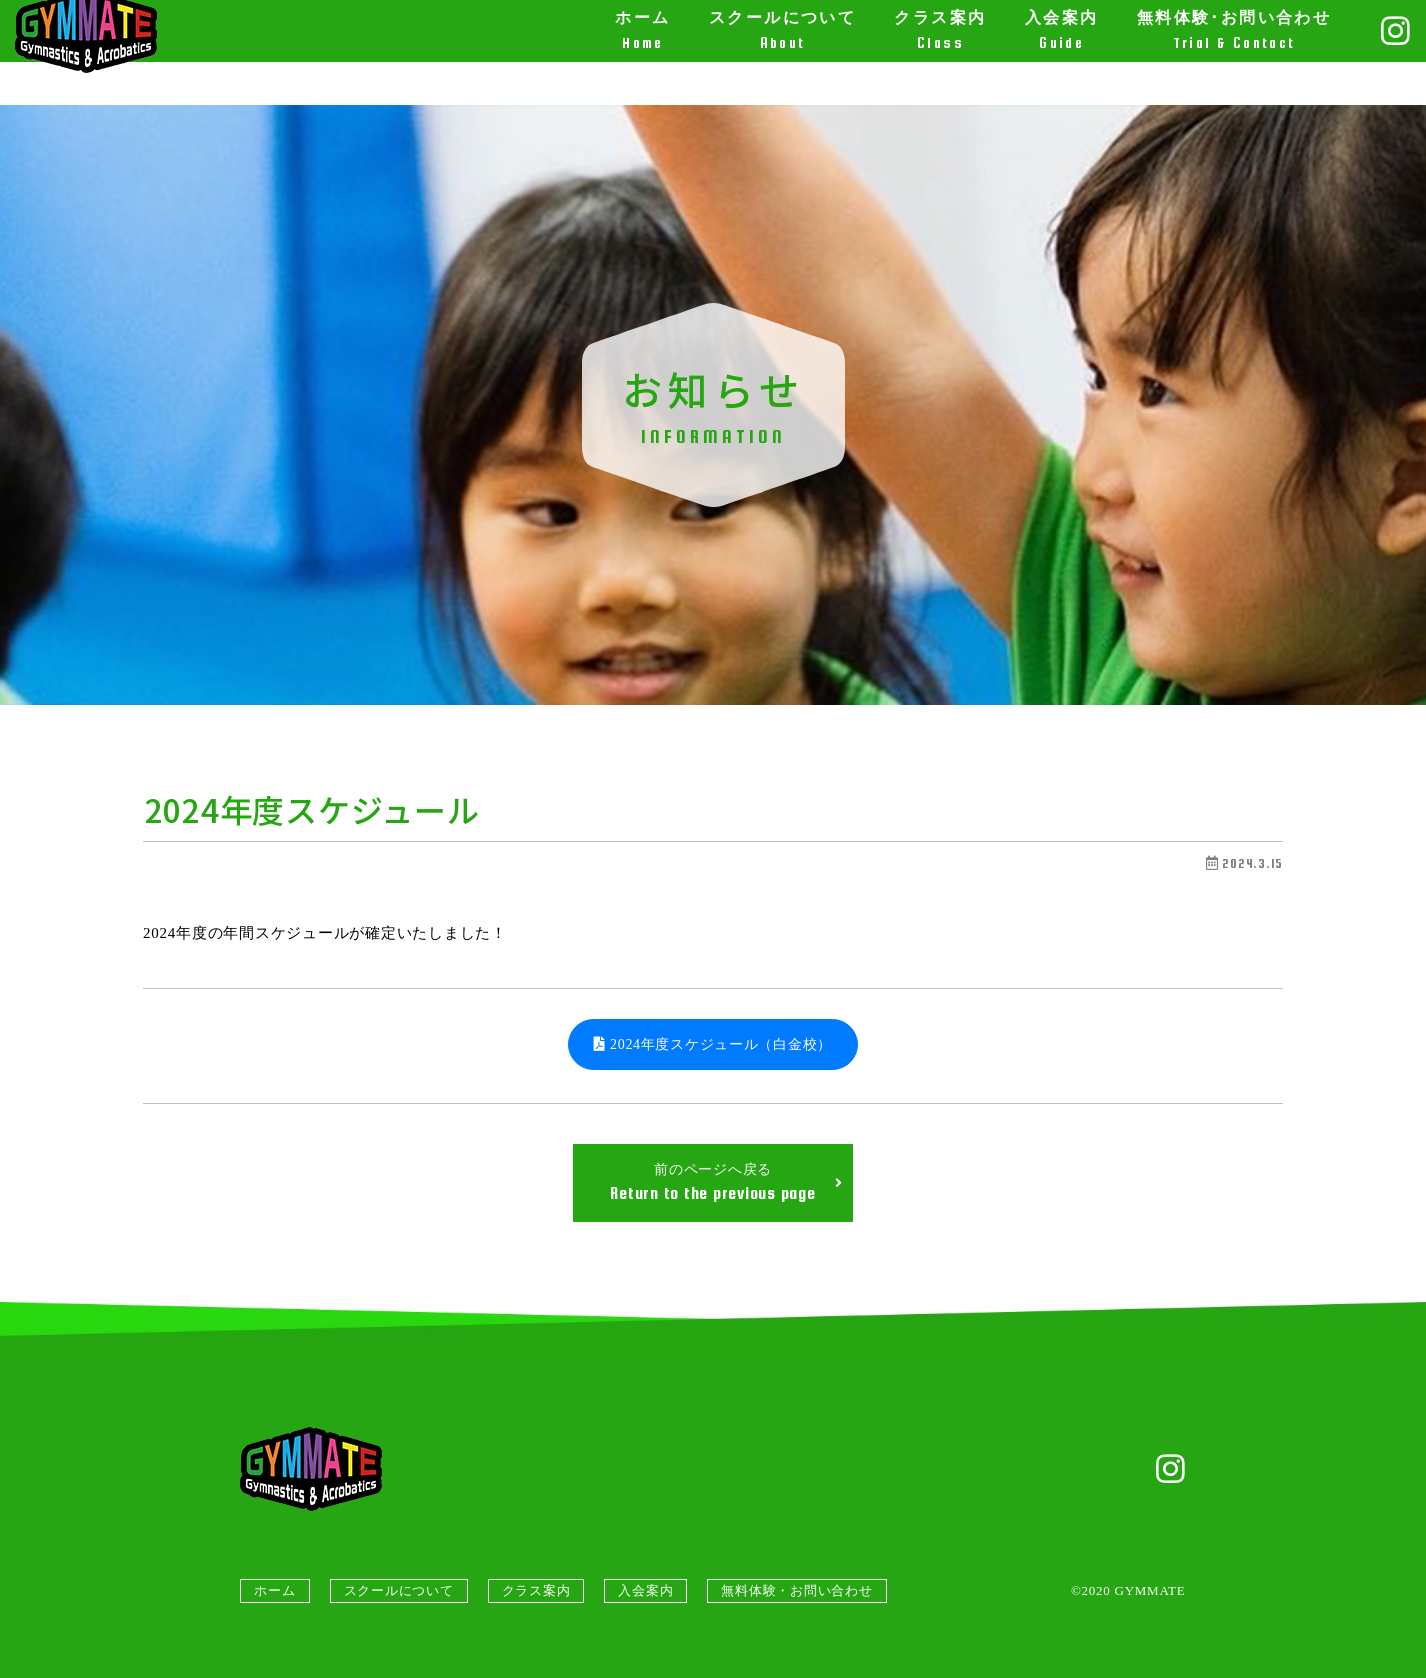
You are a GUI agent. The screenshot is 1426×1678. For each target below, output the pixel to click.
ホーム (274, 1590)
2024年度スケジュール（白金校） (713, 1044)
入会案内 (645, 1590)
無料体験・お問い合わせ (796, 1590)
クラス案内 (536, 1590)
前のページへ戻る (726, 1182)
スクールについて (399, 1590)
